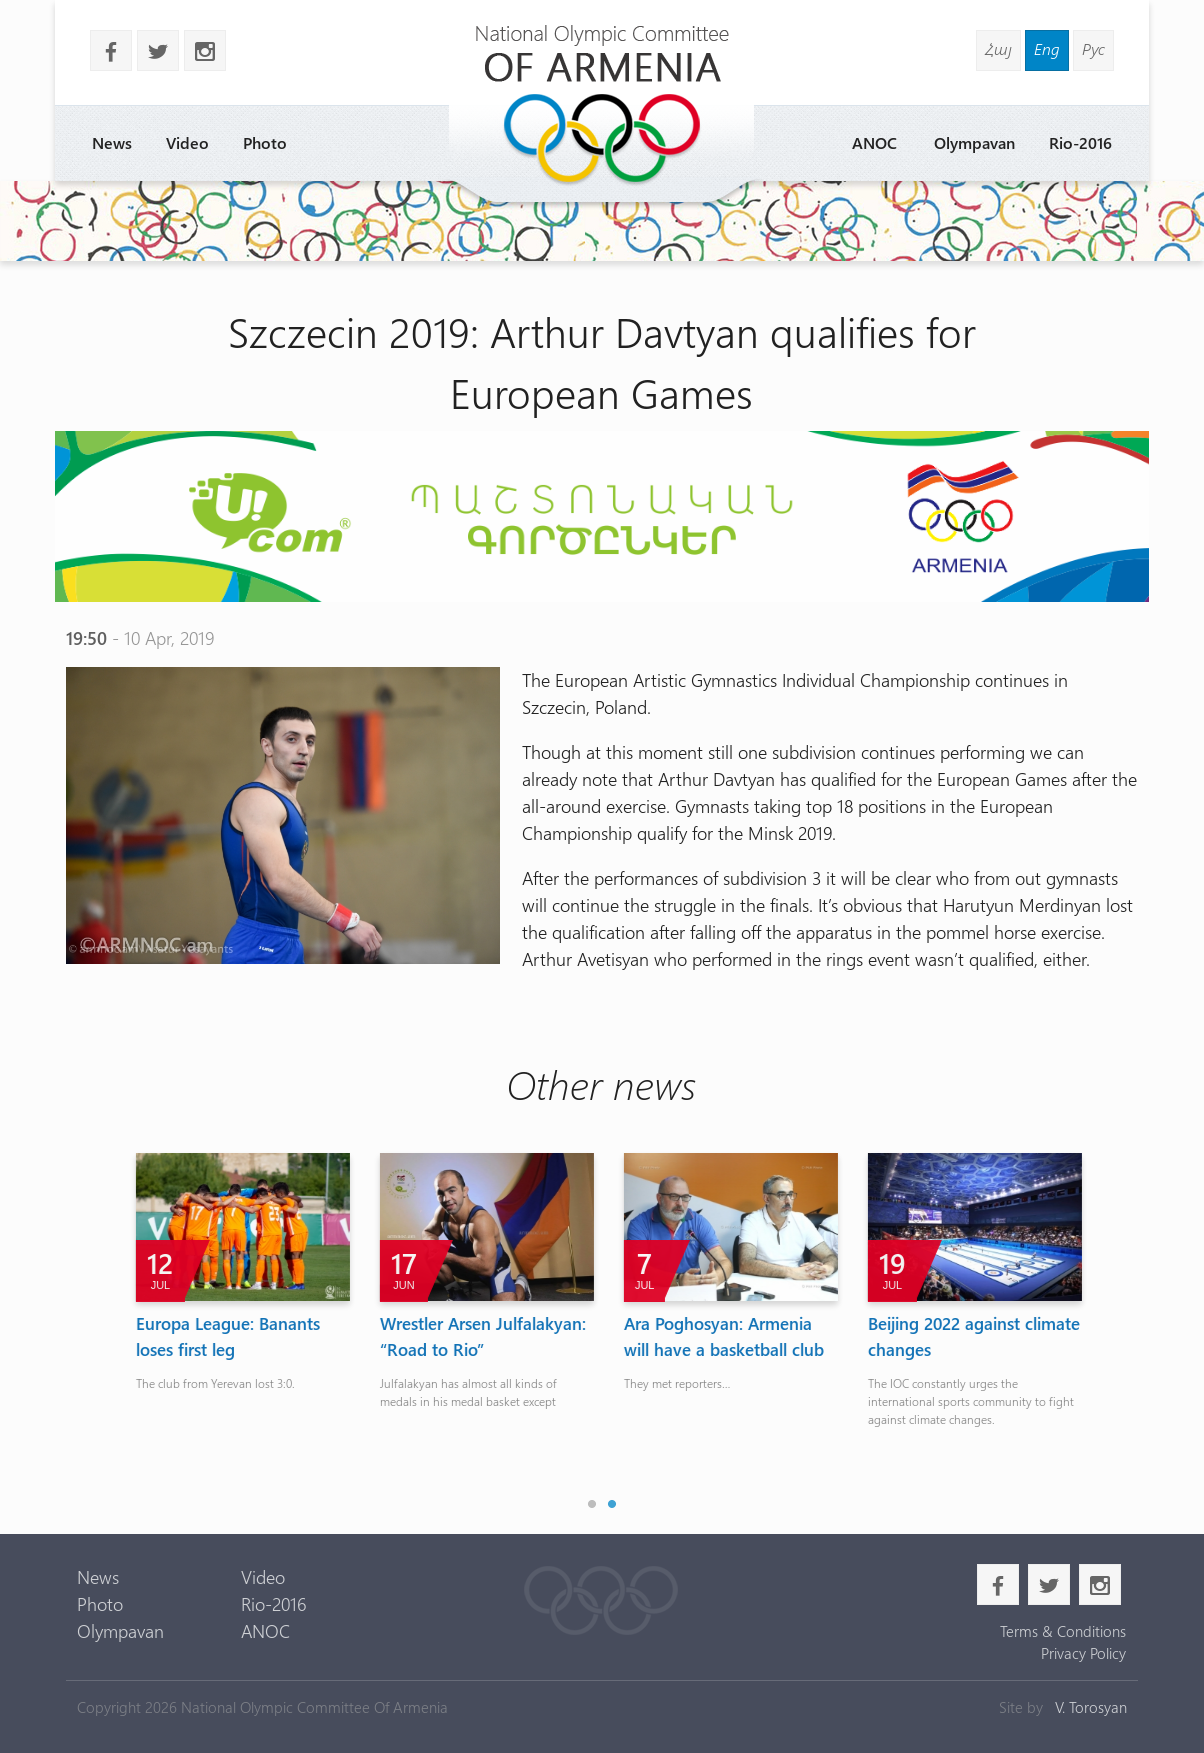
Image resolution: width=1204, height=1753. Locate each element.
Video (187, 142)
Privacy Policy (1083, 1653)
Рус (1093, 48)
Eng (1047, 48)
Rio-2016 (1080, 142)
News (112, 142)
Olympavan (974, 142)
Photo (265, 142)
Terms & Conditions (1063, 1631)
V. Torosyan (1091, 1707)
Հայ (998, 48)
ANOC (874, 142)
